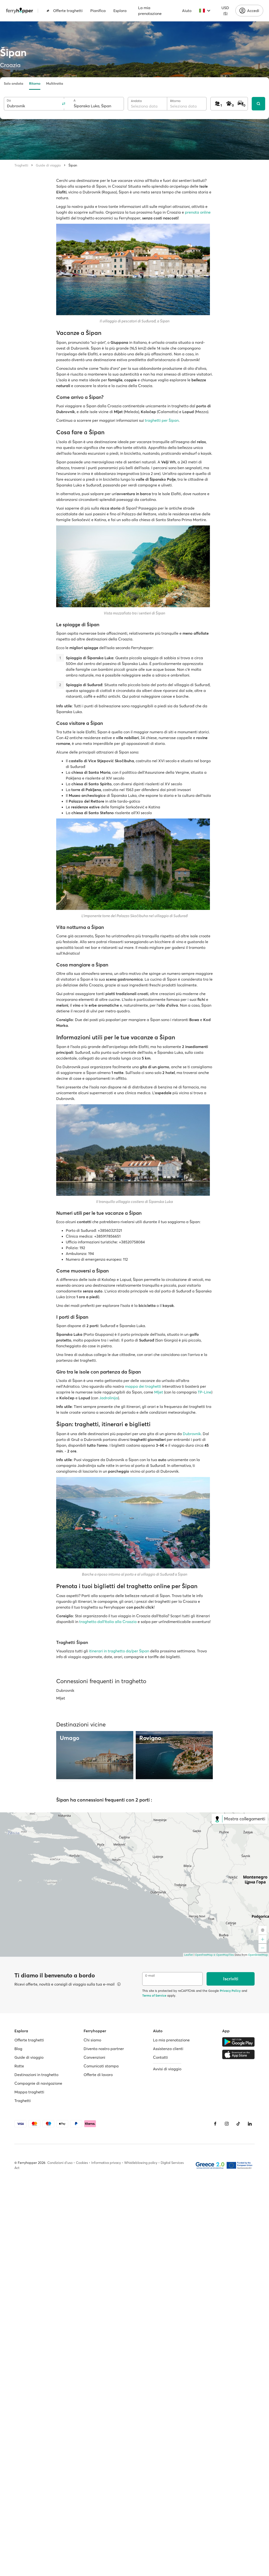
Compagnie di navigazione (38, 2083)
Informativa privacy (106, 2163)
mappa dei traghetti (143, 1386)
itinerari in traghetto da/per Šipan (119, 1651)
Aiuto (186, 10)
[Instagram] (227, 2124)
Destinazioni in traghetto (36, 2074)
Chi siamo (92, 2040)
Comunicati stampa (101, 2066)
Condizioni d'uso (60, 2163)
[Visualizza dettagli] (119, 1984)
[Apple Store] (238, 2054)
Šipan (72, 165)
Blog (18, 2048)
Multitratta (54, 83)
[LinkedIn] (250, 2124)
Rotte (19, 2066)
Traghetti (21, 165)
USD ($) (225, 10)
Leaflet (188, 1954)
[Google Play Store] (238, 2042)
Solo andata (13, 83)
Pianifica (98, 10)
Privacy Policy (230, 1991)
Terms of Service (154, 1995)
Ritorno (34, 83)
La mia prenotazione (150, 10)
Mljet (158, 1392)
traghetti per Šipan (162, 420)
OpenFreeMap (204, 1954)
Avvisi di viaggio (167, 2068)
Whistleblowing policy (140, 2163)
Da (9, 100)
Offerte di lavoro (98, 2074)
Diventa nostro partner (104, 2048)
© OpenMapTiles (224, 1954)
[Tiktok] (238, 2124)
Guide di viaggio (48, 165)
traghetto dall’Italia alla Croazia (108, 1621)
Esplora (120, 10)
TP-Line (204, 1392)
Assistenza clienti (168, 2048)
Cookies (82, 2163)
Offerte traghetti (64, 10)
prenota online (198, 212)
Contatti (160, 2057)
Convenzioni (94, 2057)
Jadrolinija (108, 1397)
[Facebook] (215, 2124)
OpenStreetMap (258, 1954)
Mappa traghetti (29, 2092)
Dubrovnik (192, 1433)
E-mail (150, 1975)
